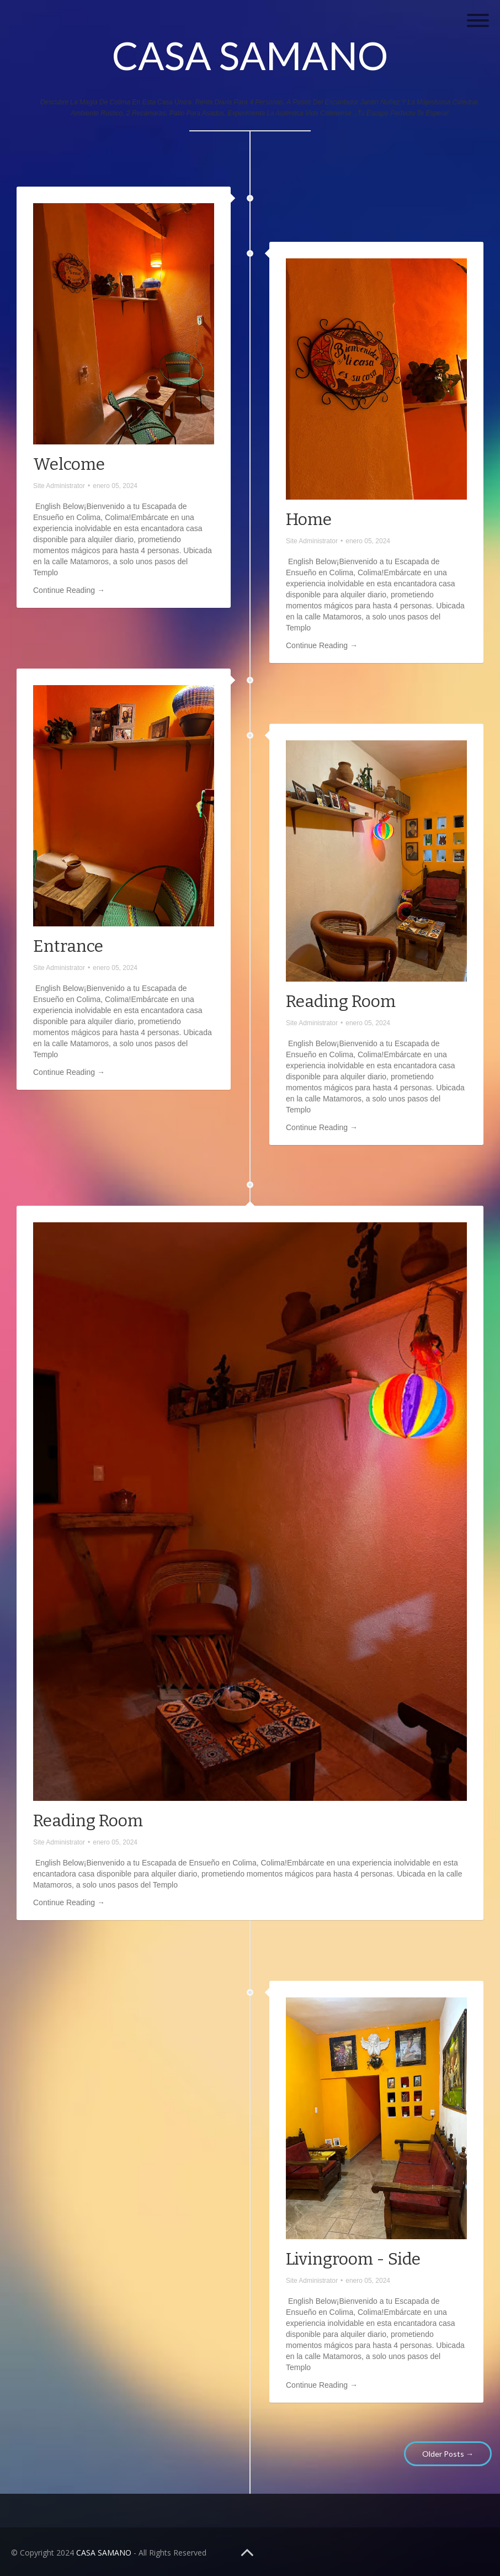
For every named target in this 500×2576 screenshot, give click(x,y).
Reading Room (341, 1001)
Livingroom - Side (353, 2259)
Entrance (68, 946)
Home (309, 519)
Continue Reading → (69, 590)
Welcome (69, 464)
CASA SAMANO (250, 55)
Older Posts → (448, 2453)
